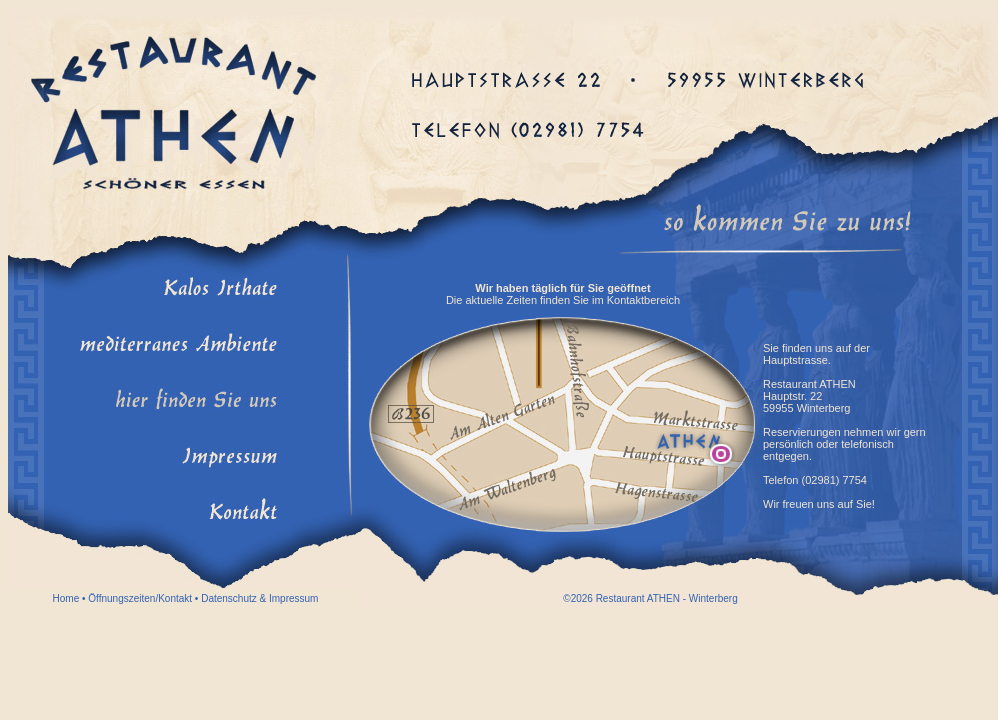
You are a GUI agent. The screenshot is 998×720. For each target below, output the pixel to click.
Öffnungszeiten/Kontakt (140, 598)
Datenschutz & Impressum (259, 598)
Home (66, 598)
